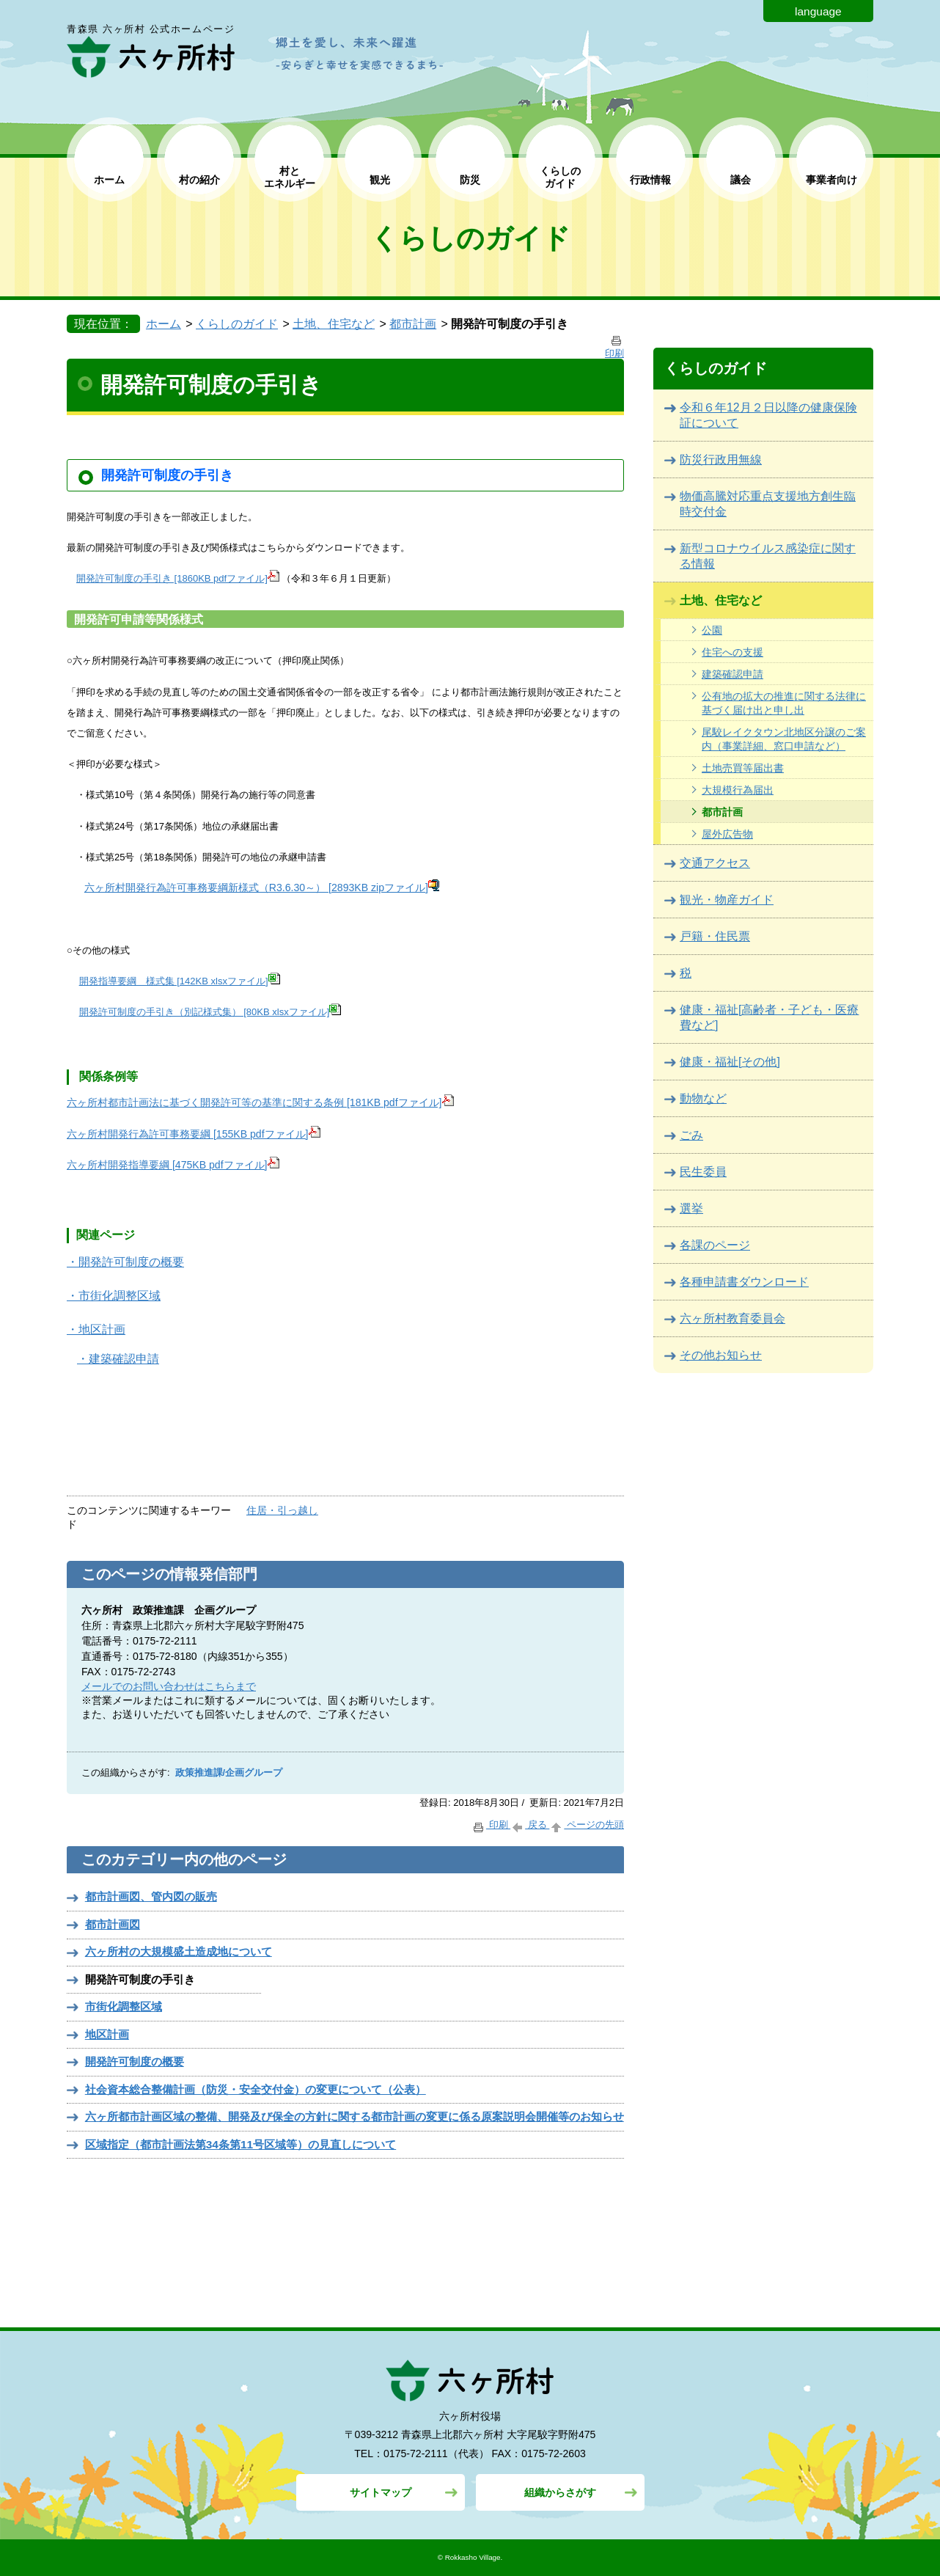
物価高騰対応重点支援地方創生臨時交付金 (768, 504)
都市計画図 (112, 1924)
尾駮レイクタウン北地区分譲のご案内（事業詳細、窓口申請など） (784, 739)
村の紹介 (199, 180)
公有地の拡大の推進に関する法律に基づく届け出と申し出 (784, 703)
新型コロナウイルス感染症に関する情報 (768, 556)
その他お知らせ (721, 1355)
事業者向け (831, 180)
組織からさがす (560, 2492)
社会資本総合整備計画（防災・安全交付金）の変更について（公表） (255, 2089)
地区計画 (107, 2034)
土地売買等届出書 (743, 768)
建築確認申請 (732, 674)
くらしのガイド (237, 324)
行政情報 (650, 180)
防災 (470, 180)
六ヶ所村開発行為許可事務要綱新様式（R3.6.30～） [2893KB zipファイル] (262, 887)
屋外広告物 (727, 834)
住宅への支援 (732, 652)
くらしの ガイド (560, 177)
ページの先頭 (586, 1824)
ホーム (109, 180)
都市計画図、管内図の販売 (151, 1896)
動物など (703, 1098)
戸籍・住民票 (715, 936)
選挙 (691, 1208)
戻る (529, 1824)
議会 (740, 180)
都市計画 (412, 324)
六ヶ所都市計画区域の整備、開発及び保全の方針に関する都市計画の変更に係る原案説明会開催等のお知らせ (354, 2116)
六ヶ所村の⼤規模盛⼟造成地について (178, 1951)
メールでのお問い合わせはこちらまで (168, 1686)
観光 (380, 180)
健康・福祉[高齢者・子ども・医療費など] (769, 1017)
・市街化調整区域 (114, 1295)
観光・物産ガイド (727, 899)
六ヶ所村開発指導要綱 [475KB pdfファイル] (173, 1165)
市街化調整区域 (123, 2006)
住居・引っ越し (282, 1510)
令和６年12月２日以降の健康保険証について (768, 415)
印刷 (490, 1824)
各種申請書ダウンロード (744, 1282)
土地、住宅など (334, 324)
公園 (712, 630)
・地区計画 (96, 1329)
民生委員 (703, 1172)
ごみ (691, 1135)
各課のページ (715, 1245)
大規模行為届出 (738, 790)
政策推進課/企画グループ (229, 1773)
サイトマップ (380, 2492)
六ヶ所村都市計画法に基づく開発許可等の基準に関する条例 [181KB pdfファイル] (260, 1102)
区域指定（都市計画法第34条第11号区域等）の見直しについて (240, 2144)
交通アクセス (715, 863)
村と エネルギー (289, 177)
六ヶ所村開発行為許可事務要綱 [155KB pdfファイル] (193, 1134)
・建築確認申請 (118, 1359)
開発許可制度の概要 (134, 2061)
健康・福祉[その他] (730, 1061)
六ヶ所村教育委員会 (732, 1318)
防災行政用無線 (721, 459)
